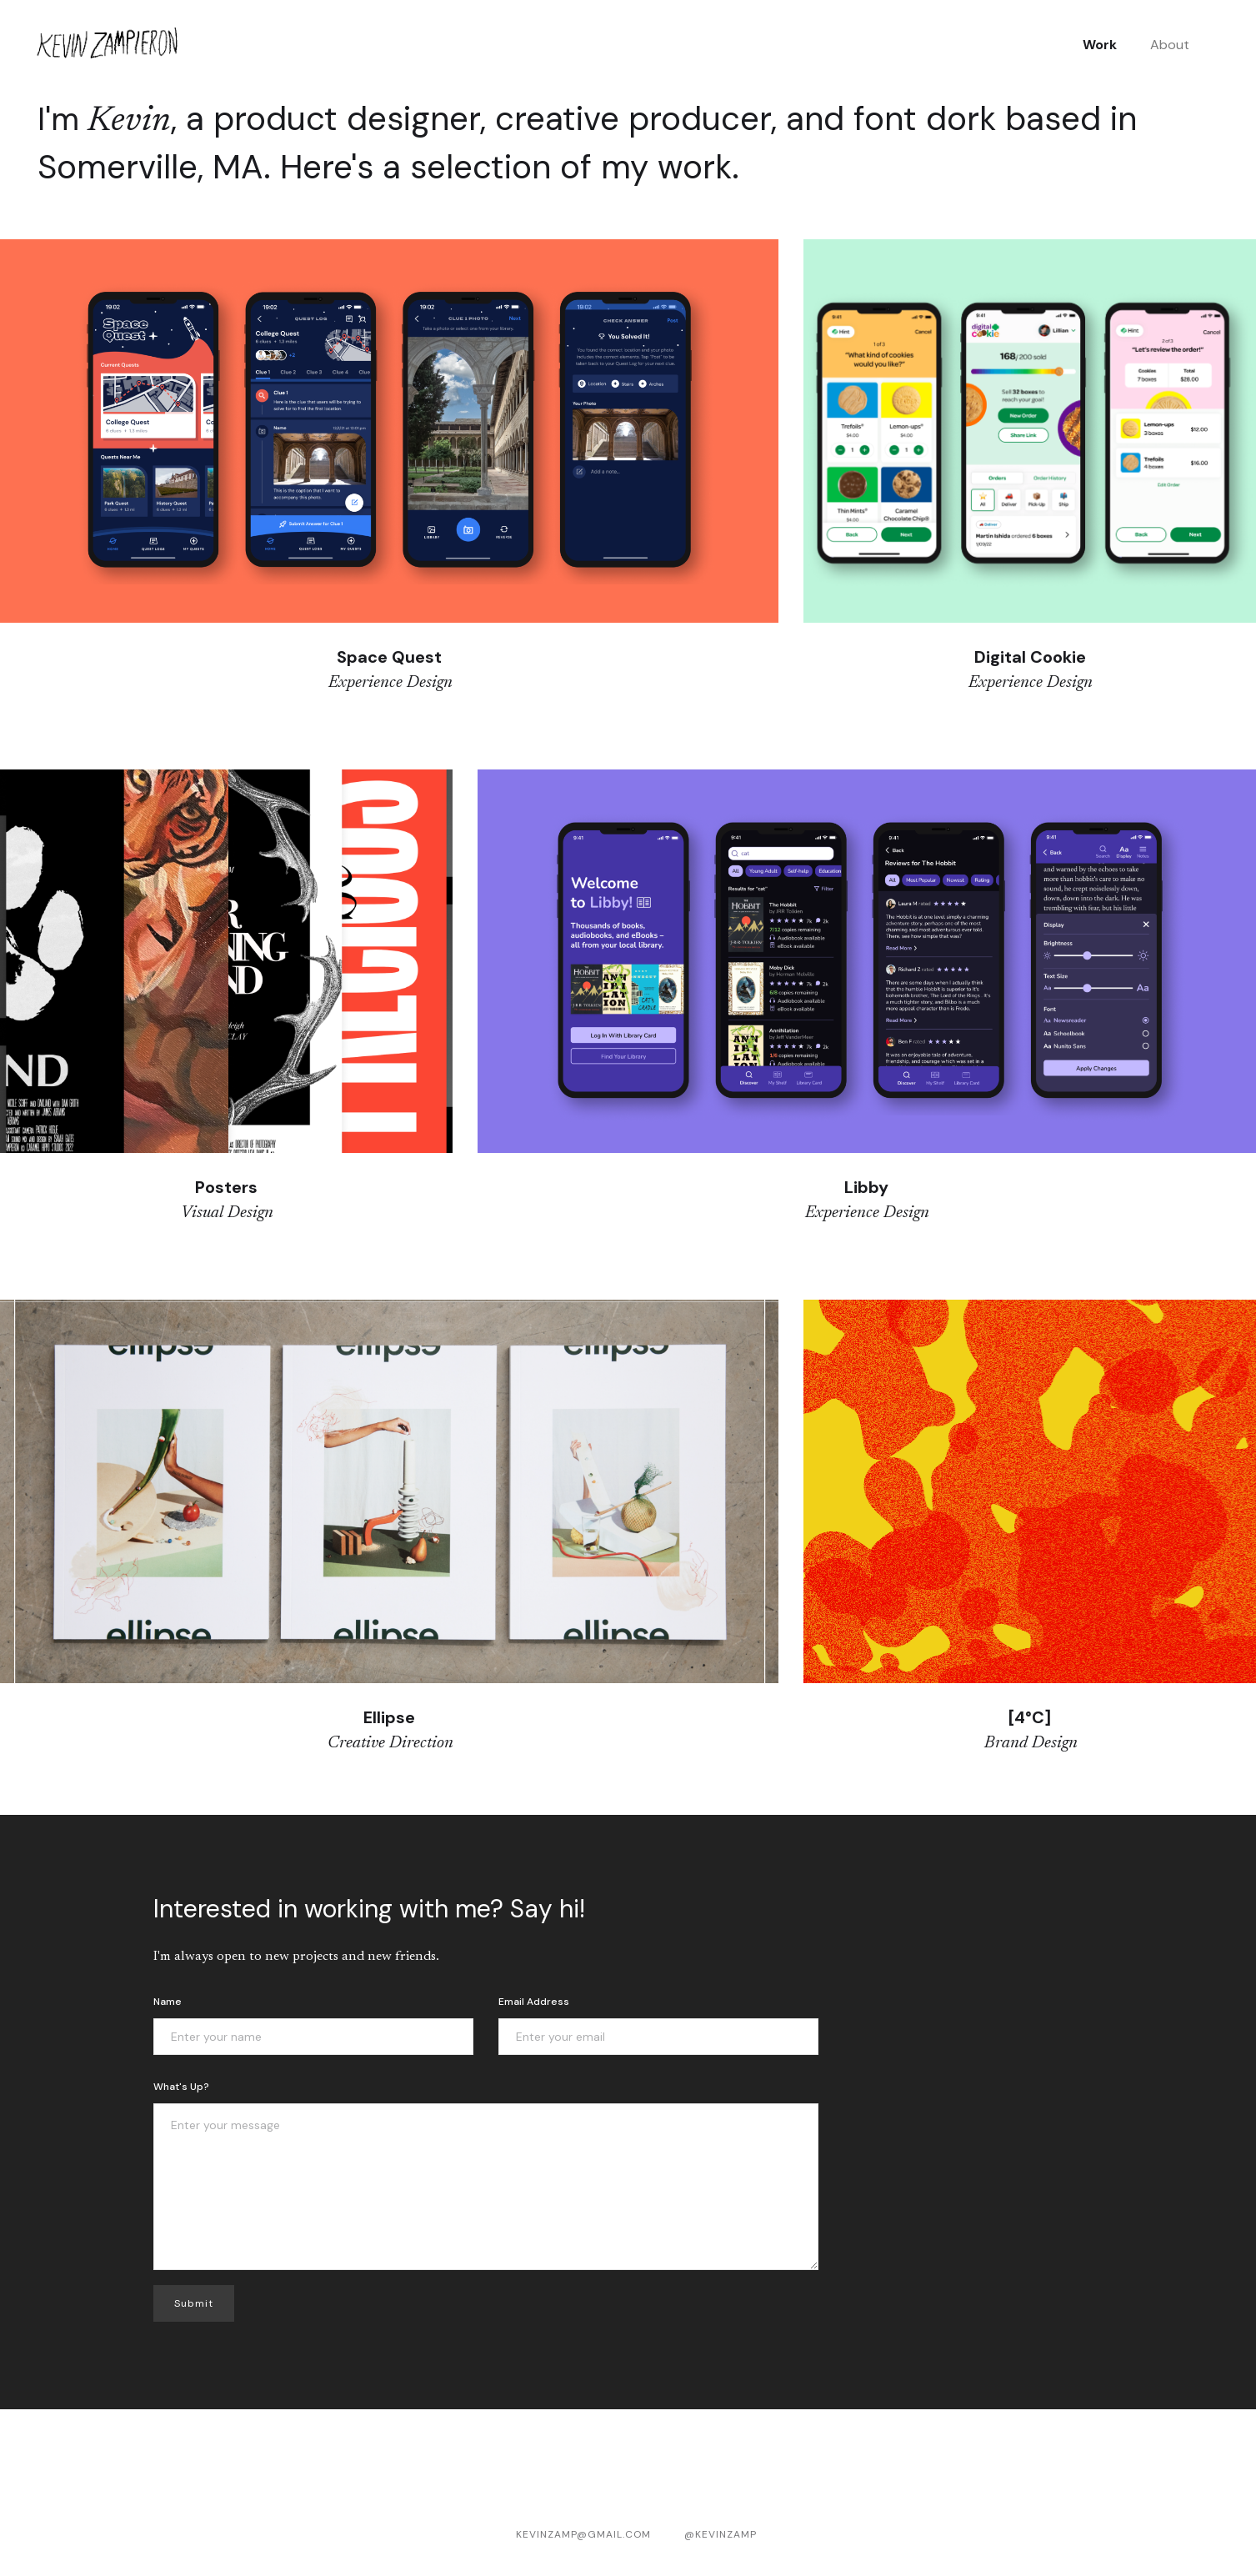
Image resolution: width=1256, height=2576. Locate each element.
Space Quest (389, 657)
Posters (226, 1187)
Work (1100, 44)
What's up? (181, 2086)
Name (167, 2001)
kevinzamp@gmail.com (583, 2534)
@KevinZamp (720, 2534)
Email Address (533, 2001)
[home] (108, 45)
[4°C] (1029, 1717)
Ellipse (389, 1717)
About (1169, 44)
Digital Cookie (1030, 657)
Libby (866, 1187)
